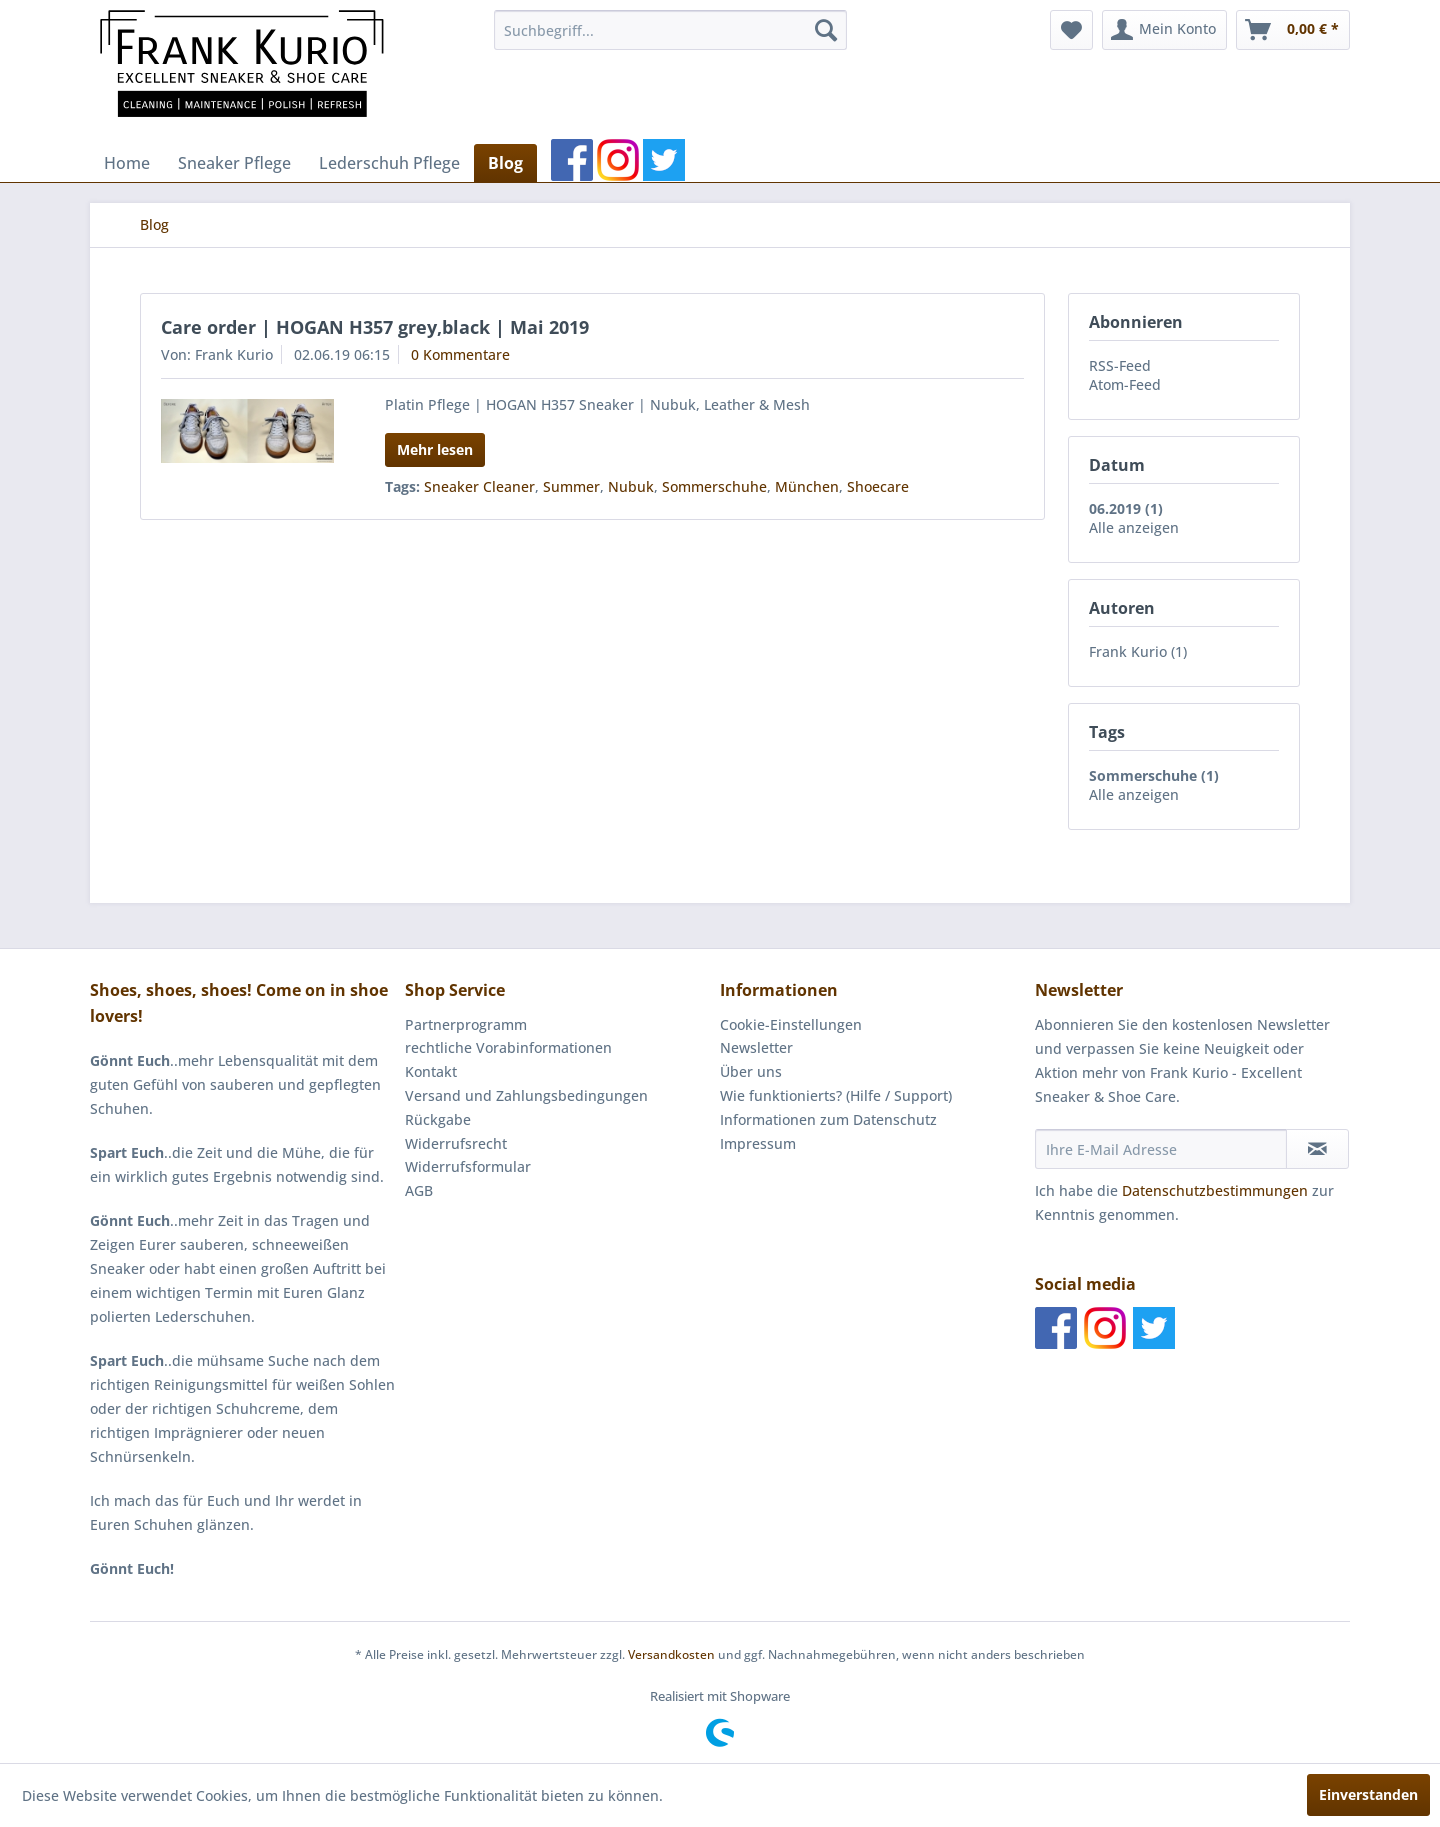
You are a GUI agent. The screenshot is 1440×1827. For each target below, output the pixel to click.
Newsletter (756, 1047)
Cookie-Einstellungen (791, 1024)
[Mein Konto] (1164, 30)
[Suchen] (826, 30)
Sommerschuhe (714, 486)
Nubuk (631, 486)
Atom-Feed (1125, 384)
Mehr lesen (435, 449)
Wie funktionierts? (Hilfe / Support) (836, 1095)
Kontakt (431, 1071)
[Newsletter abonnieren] (1317, 1149)
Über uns (751, 1071)
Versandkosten (671, 1654)
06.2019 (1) (1126, 508)
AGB (419, 1190)
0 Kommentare (460, 354)
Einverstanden (1368, 1794)
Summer (571, 486)
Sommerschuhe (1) (1154, 775)
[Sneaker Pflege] (234, 163)
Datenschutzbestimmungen (1215, 1190)
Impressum (758, 1143)
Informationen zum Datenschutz (828, 1119)
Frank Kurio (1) (1138, 651)
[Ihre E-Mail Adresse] (1161, 1149)
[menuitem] (670, 30)
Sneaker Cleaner (479, 486)
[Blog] (505, 163)
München (807, 486)
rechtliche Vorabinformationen (508, 1047)
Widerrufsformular (468, 1166)
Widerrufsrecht (456, 1143)
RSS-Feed (1120, 365)
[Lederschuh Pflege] (389, 163)
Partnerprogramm (466, 1024)
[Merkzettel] (1071, 30)
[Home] (127, 163)
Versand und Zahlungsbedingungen (526, 1095)
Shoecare (878, 486)
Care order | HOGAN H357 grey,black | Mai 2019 (375, 327)
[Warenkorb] (1293, 30)
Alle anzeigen (1134, 527)
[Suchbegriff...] (670, 30)
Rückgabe (438, 1119)
